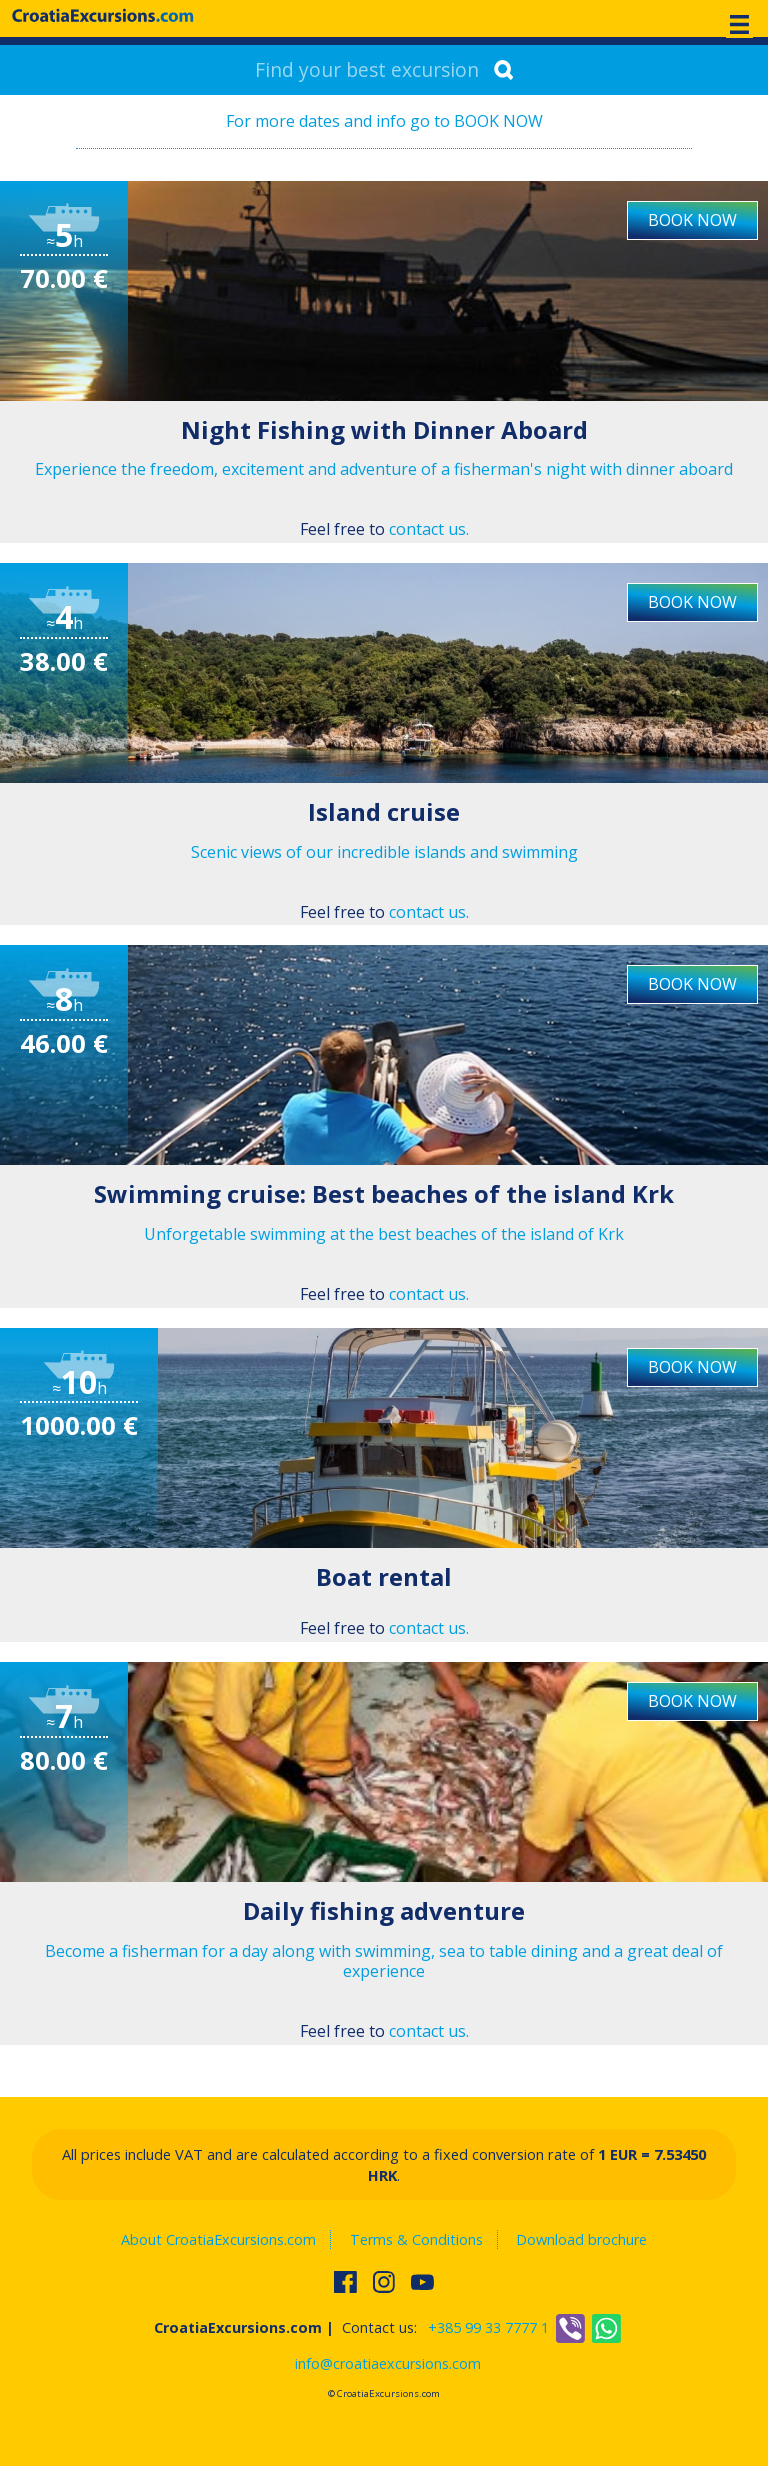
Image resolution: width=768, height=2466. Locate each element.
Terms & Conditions (416, 2239)
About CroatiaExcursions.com (218, 2239)
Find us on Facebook (347, 2282)
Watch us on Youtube (424, 2282)
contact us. (429, 529)
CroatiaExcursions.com (103, 15)
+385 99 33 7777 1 (488, 2327)
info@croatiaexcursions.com (388, 2363)
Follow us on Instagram (386, 2282)
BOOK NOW (692, 220)
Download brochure (581, 2239)
